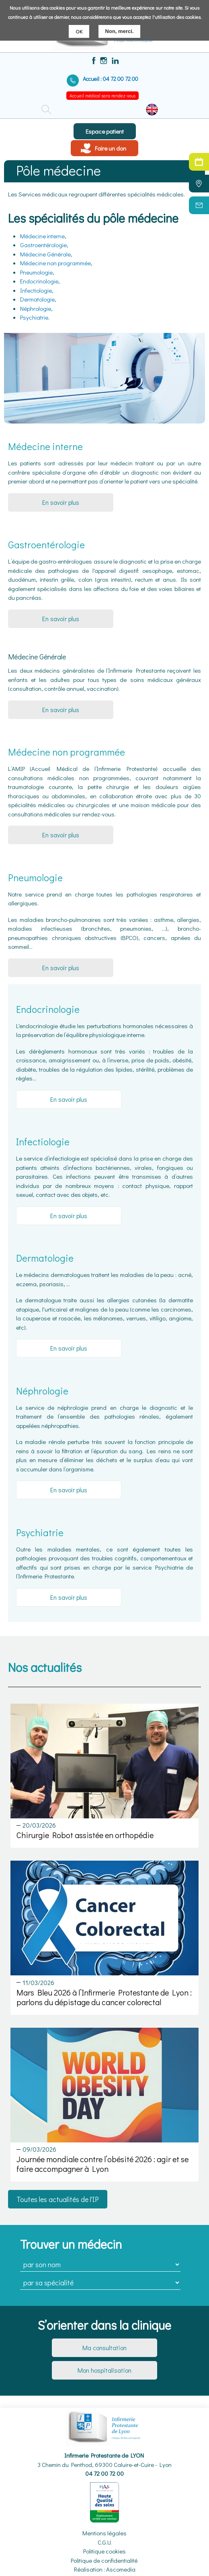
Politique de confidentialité (104, 2560)
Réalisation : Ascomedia (104, 2569)
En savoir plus (60, 502)
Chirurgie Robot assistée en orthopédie (85, 1835)
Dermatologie (37, 299)
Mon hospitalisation (104, 2370)
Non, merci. (119, 31)
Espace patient (105, 131)
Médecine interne (42, 236)
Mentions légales (104, 2533)
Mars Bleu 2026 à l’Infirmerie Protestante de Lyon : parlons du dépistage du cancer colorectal (104, 1997)
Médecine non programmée (55, 263)
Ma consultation (104, 2347)
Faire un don (110, 148)
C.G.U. (105, 2542)
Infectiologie (36, 290)
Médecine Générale (45, 254)
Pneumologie (36, 272)
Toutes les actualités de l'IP (57, 2199)
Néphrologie (35, 308)
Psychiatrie (34, 317)
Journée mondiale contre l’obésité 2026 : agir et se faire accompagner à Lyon (102, 2163)
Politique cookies (104, 2551)
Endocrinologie (39, 281)
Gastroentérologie (43, 245)
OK (79, 31)
